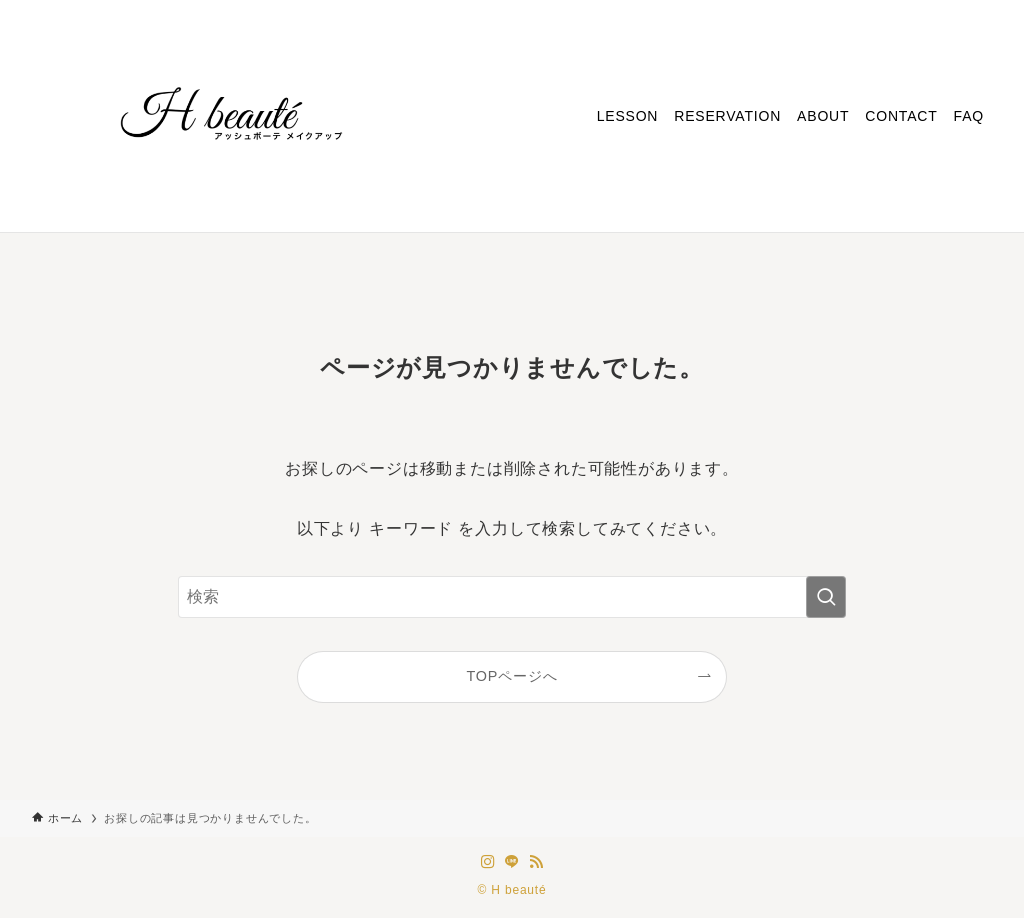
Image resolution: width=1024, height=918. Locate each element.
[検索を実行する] (826, 597)
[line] (512, 862)
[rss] (536, 862)
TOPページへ (512, 676)
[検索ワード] (512, 597)
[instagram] (488, 862)
